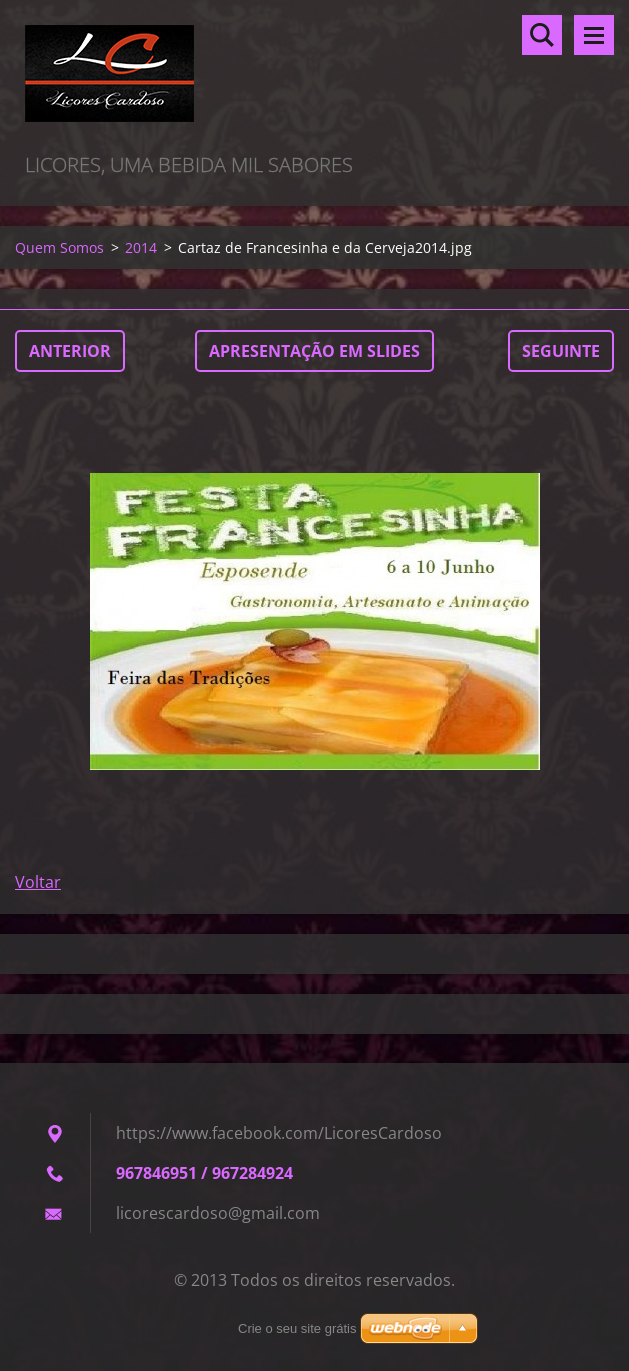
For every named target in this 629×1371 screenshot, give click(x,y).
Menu (594, 35)
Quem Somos (59, 247)
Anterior (70, 351)
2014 (141, 247)
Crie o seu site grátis (297, 1328)
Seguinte (561, 351)
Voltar (38, 882)
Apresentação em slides (314, 351)
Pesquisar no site (542, 35)
